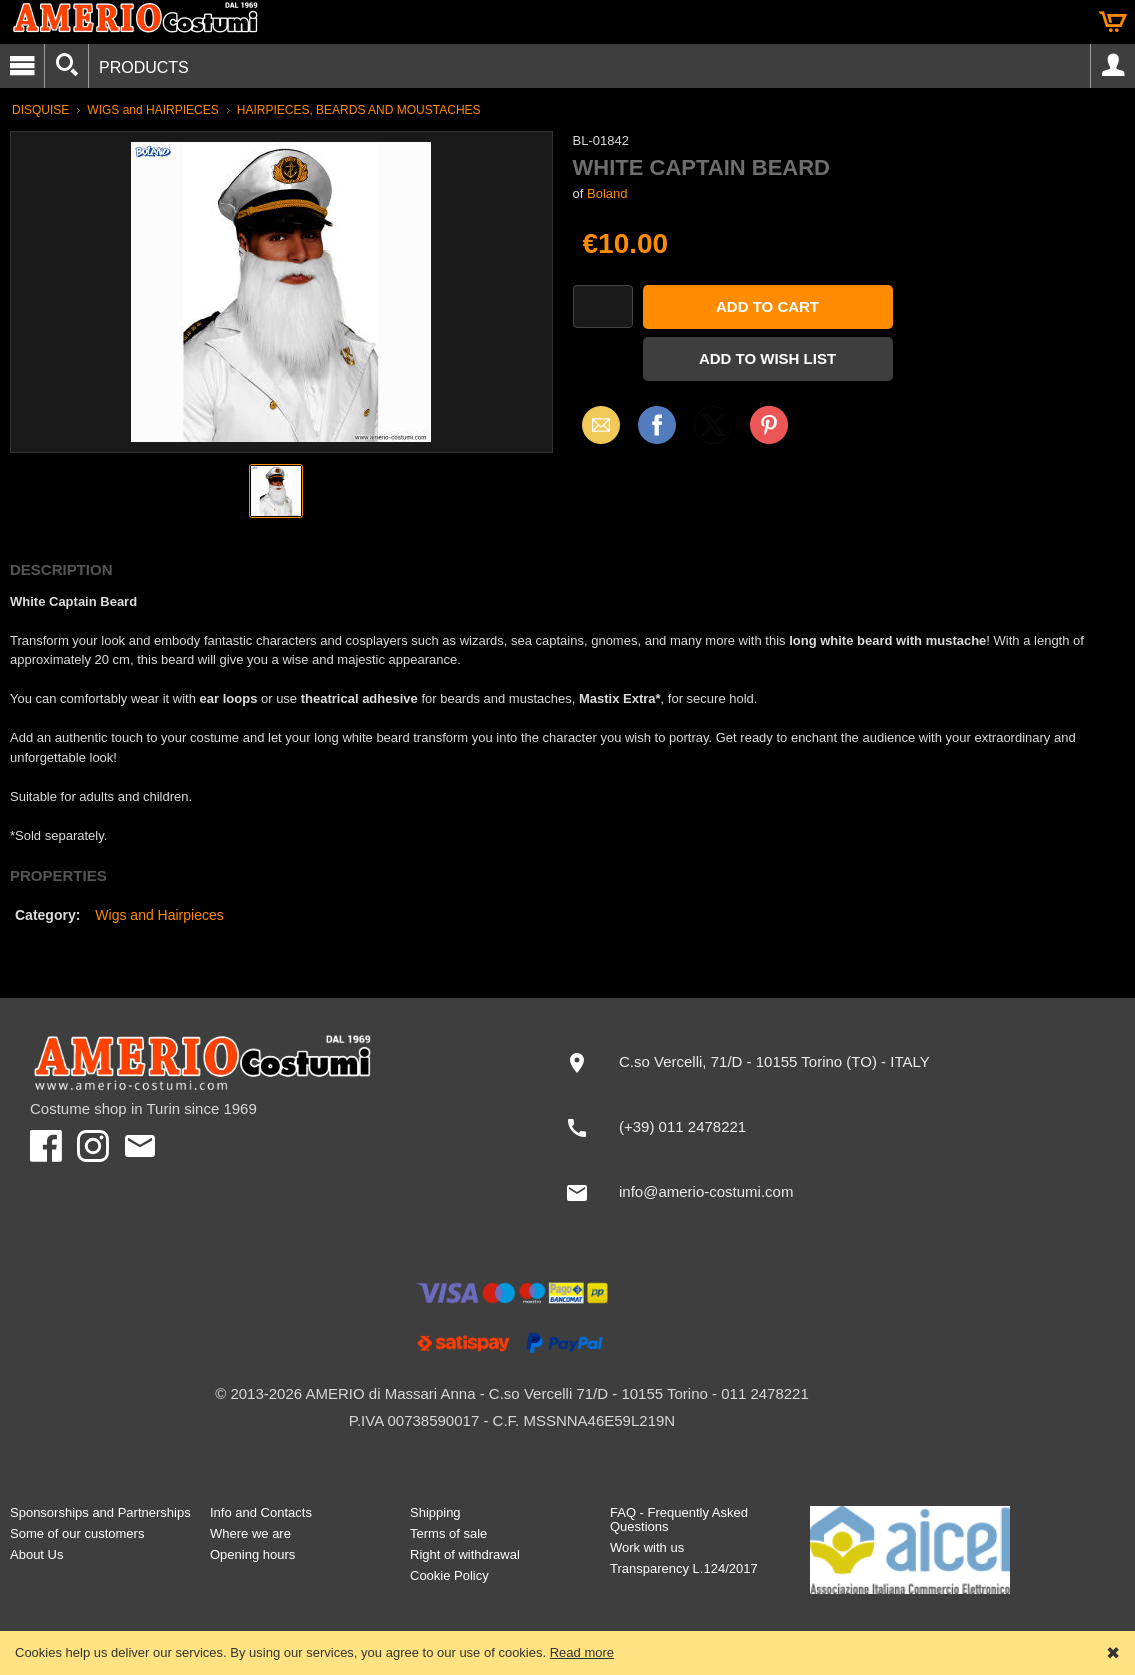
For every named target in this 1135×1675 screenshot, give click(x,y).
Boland (607, 193)
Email (595, 424)
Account (1113, 66)
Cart (1113, 22)
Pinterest (769, 424)
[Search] (66, 66)
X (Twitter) (713, 432)
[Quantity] (603, 306)
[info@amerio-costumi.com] (773, 1193)
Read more (582, 1652)
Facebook (657, 424)
